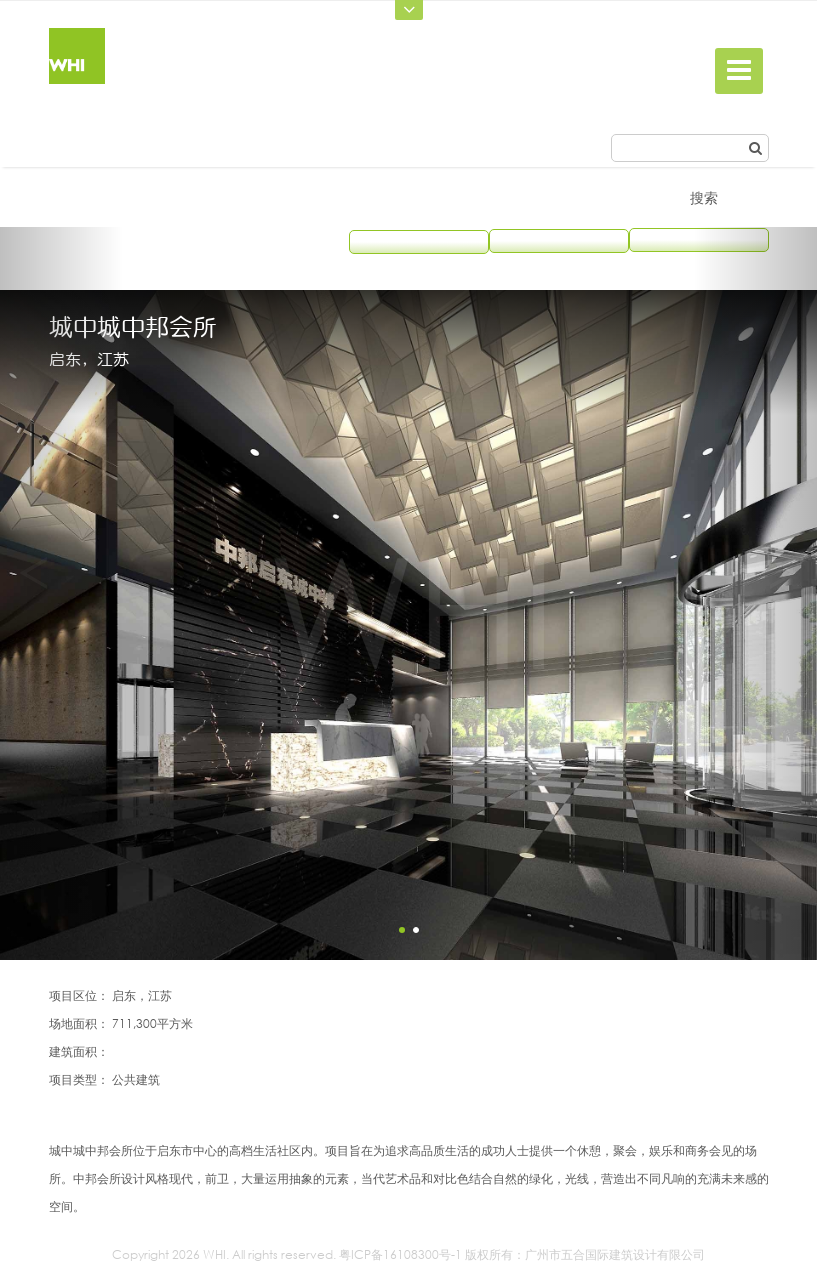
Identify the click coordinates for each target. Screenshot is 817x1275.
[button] (61, 593)
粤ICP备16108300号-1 (400, 1254)
